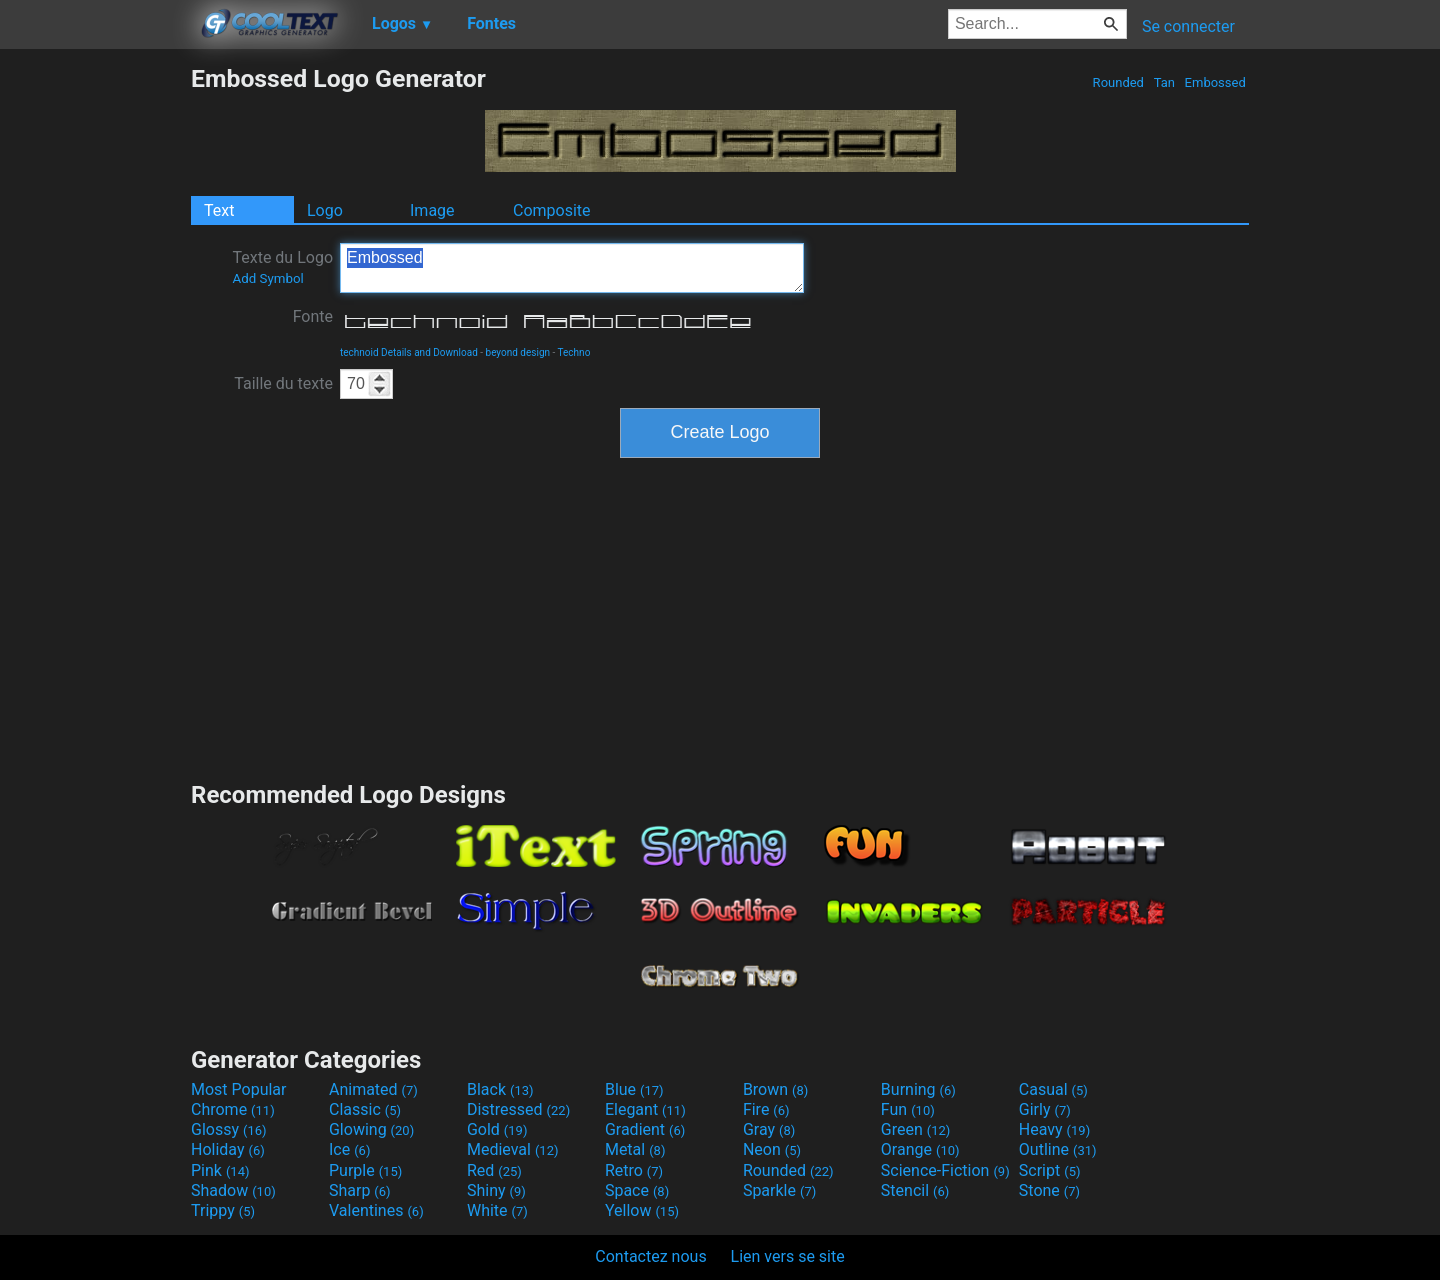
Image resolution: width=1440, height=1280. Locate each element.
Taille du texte (283, 383)
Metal (635, 1149)
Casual (1053, 1089)
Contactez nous (650, 1256)
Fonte (313, 316)
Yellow (642, 1210)
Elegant (645, 1109)
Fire (766, 1109)
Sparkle (779, 1190)
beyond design (518, 352)
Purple (365, 1170)
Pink (220, 1170)
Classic (365, 1109)
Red (494, 1170)
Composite (552, 210)
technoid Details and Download (409, 352)
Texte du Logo (282, 267)
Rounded (1118, 82)
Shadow (233, 1190)
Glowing (371, 1129)
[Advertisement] (95, 364)
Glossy (229, 1129)
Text (219, 210)
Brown (775, 1089)
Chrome (233, 1109)
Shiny (496, 1190)
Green (916, 1129)
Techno (574, 352)
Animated (373, 1089)
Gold (497, 1129)
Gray (769, 1129)
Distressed (518, 1109)
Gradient (645, 1129)
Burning (918, 1089)
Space (637, 1190)
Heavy (1054, 1129)
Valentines (376, 1210)
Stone (1049, 1190)
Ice (349, 1149)
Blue (634, 1089)
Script (1050, 1170)
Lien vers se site (788, 1256)
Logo (325, 210)
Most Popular (239, 1089)
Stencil (915, 1190)
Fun (908, 1109)
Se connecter (1188, 26)
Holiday (228, 1149)
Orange (920, 1149)
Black (500, 1089)
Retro (634, 1170)
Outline (1058, 1149)
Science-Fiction (945, 1170)
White (497, 1210)
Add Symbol (267, 278)
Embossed (1215, 82)
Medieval (513, 1149)
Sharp (360, 1190)
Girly (1045, 1109)
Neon (772, 1149)
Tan (1164, 82)
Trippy (223, 1210)
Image (432, 210)
